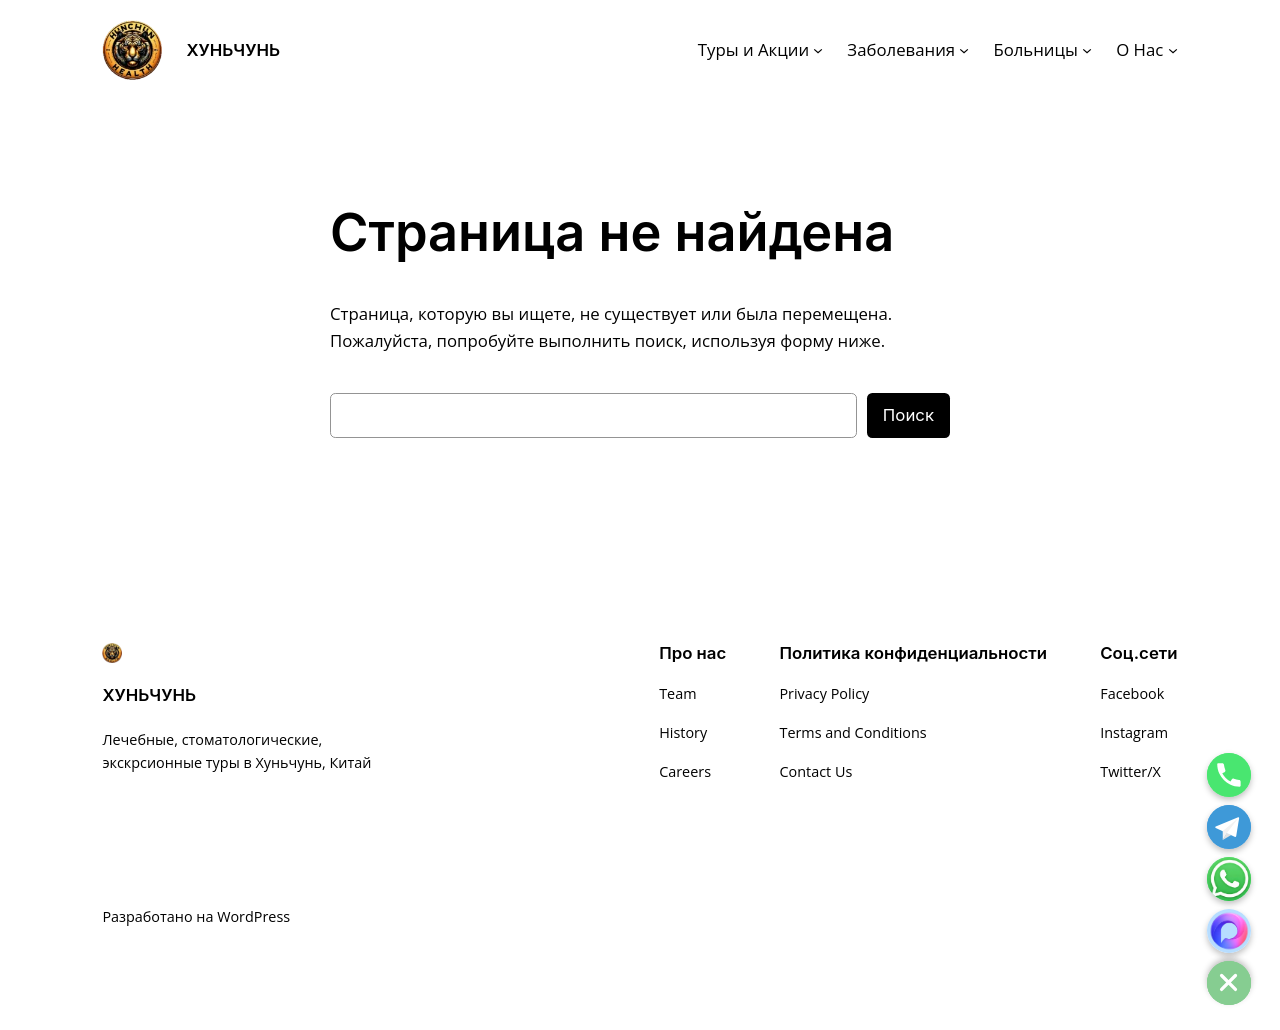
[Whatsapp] (1229, 879)
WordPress (253, 916)
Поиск (908, 415)
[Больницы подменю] (1087, 50)
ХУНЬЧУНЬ (233, 50)
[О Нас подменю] (1173, 50)
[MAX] (1229, 931)
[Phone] (1229, 775)
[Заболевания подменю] (964, 50)
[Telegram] (1229, 827)
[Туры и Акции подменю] (818, 50)
